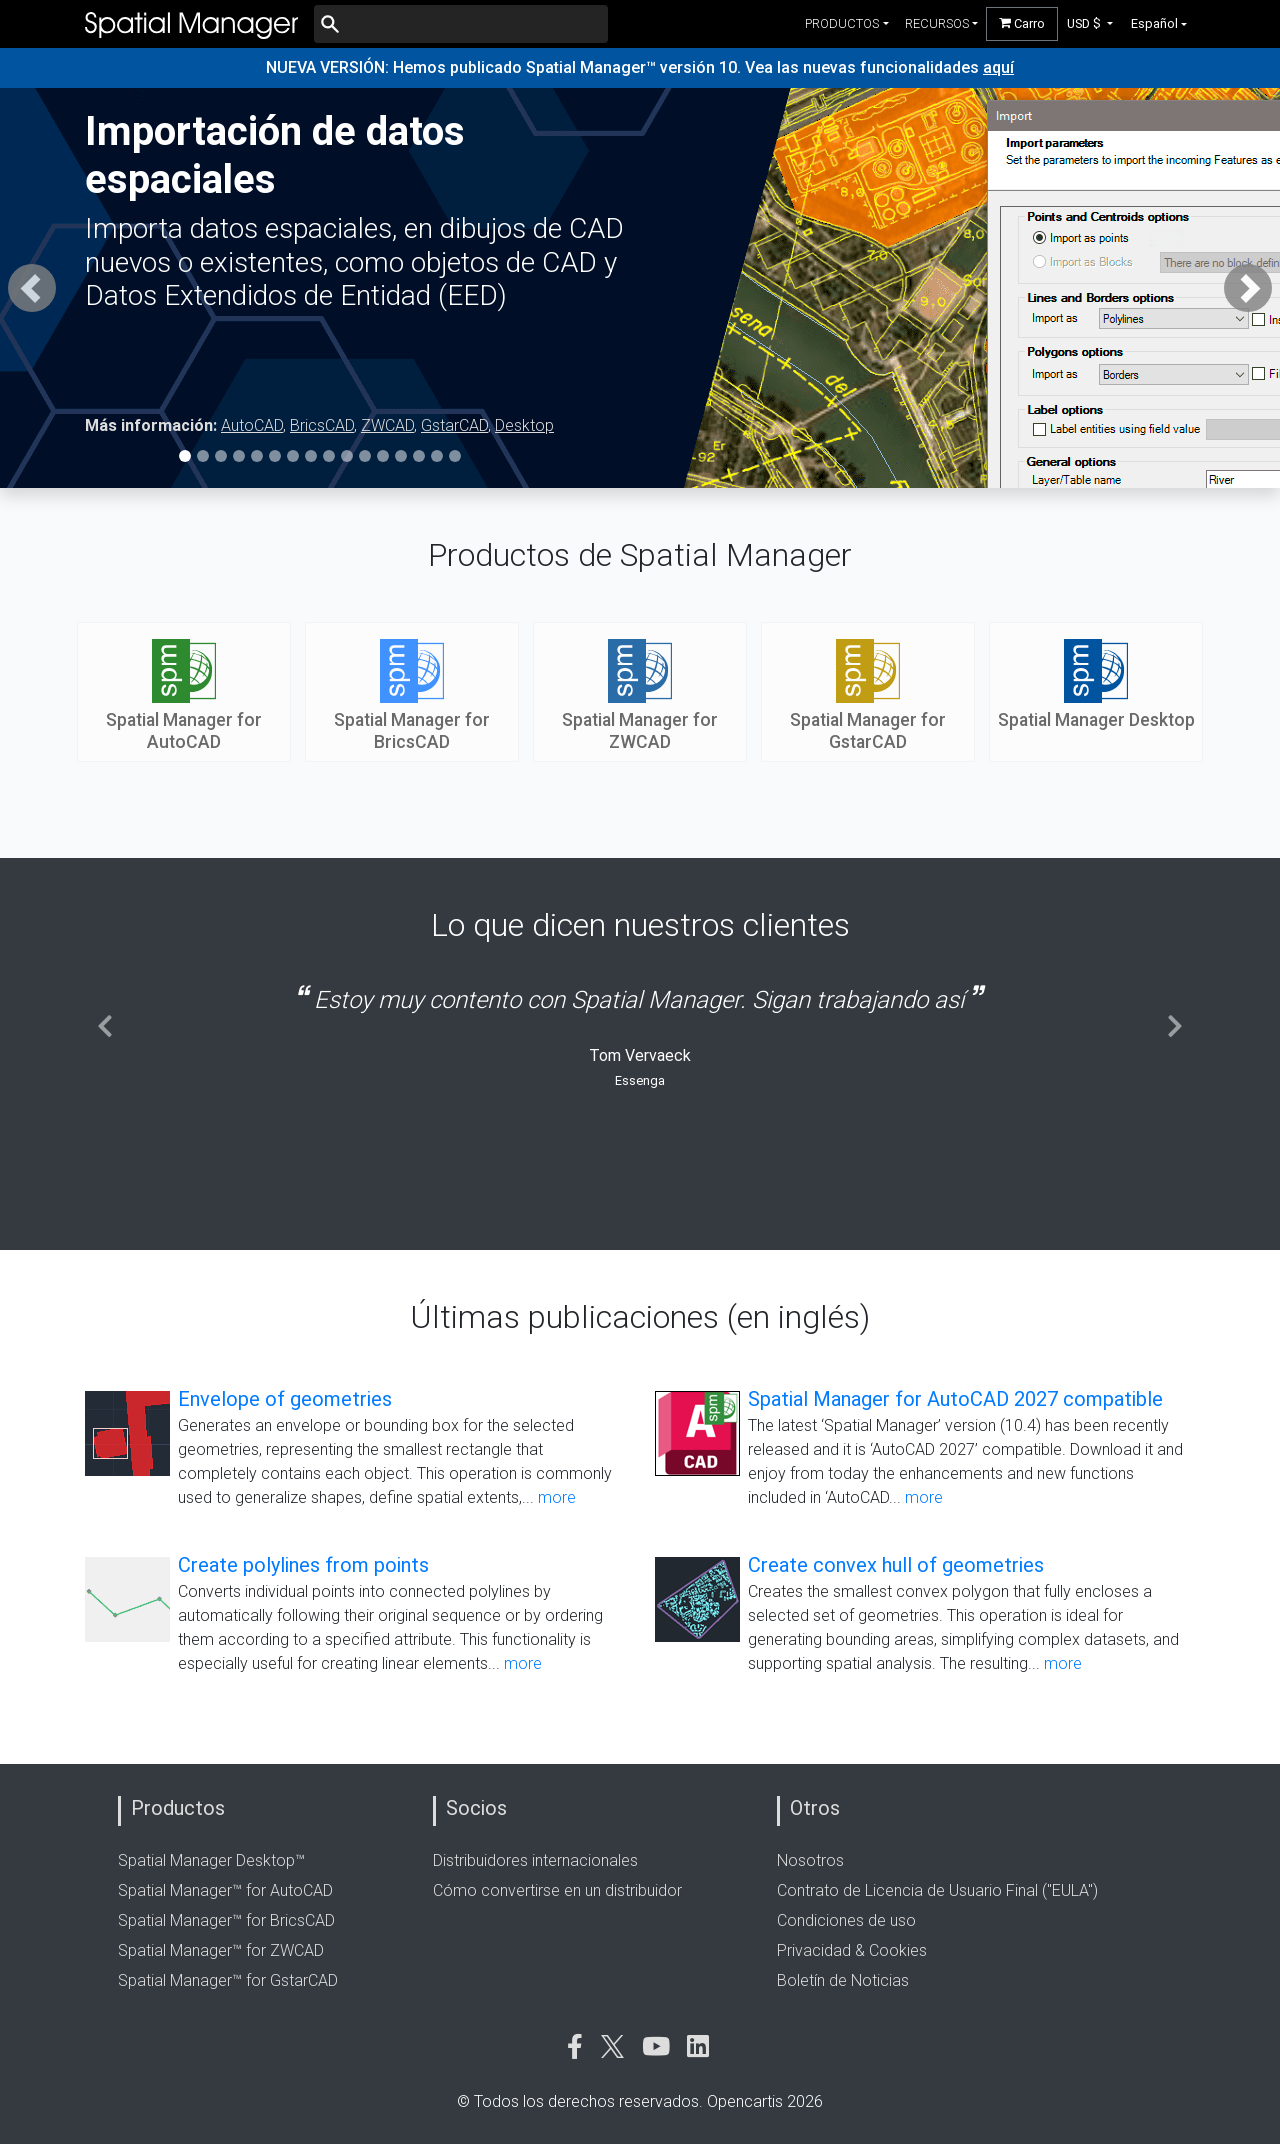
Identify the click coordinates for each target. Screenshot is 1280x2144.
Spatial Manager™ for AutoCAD (225, 1890)
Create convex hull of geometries (896, 1565)
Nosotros (810, 1860)
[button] (1090, 23)
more (557, 1497)
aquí (998, 67)
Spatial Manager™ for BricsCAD (226, 1920)
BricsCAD (322, 425)
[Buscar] (461, 24)
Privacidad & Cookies (852, 1950)
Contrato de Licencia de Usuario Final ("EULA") (937, 1890)
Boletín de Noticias (843, 1980)
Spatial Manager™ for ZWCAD (221, 1950)
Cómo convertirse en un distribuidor (557, 1890)
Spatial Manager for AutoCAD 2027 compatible (955, 1399)
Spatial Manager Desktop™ (211, 1860)
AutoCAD (252, 425)
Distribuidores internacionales (535, 1860)
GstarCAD (454, 425)
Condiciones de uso (846, 1920)
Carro (1022, 23)
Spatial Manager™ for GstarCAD (228, 1980)
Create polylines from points (303, 1565)
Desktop (524, 425)
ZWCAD (387, 425)
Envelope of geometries (285, 1399)
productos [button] (842, 23)
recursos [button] (937, 23)
